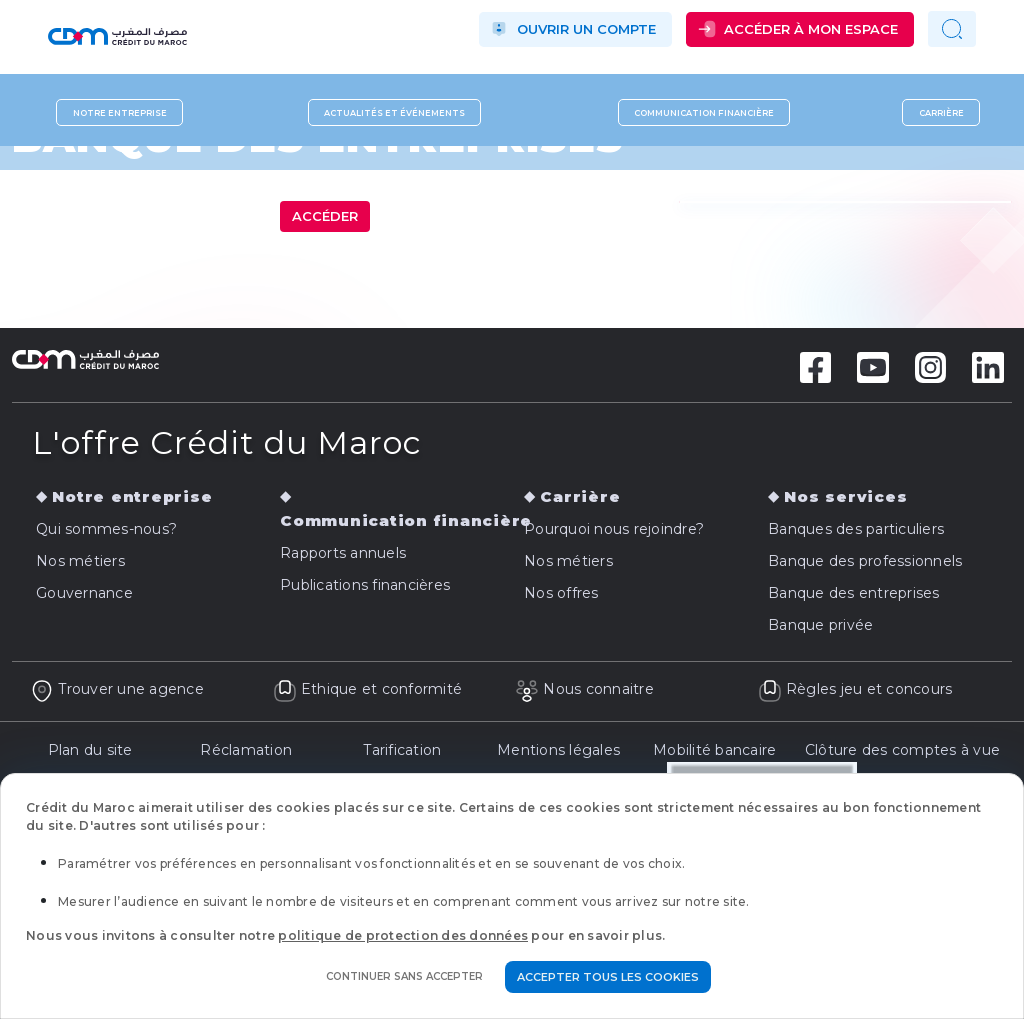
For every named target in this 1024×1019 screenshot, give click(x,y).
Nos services (845, 496)
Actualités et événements (394, 112)
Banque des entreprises (854, 593)
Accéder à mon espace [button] (811, 29)
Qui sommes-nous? (106, 529)
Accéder (325, 216)
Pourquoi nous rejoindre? (614, 529)
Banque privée (820, 625)
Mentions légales (558, 750)
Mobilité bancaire (714, 750)
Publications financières (365, 585)
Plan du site (90, 750)
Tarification (402, 750)
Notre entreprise (120, 112)
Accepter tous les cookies (608, 977)
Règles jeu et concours (855, 689)
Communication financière (704, 112)
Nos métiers (80, 561)
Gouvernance (84, 593)
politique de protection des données (403, 935)
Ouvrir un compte (586, 29)
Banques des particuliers (856, 529)
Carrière (941, 112)
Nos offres (561, 593)
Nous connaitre (584, 689)
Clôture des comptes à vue (902, 750)
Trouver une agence (117, 689)
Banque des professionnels (865, 561)
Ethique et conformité (368, 689)
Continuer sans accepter (404, 976)
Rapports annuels (343, 553)
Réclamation (246, 750)
